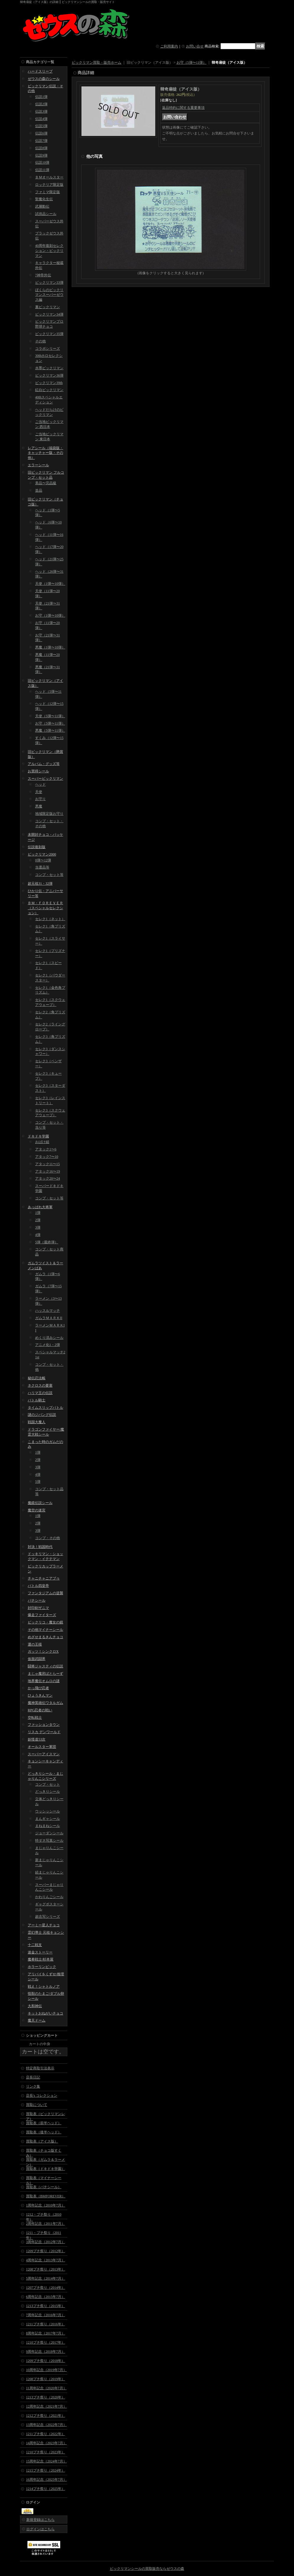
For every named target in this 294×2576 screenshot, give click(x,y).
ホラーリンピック (42, 1967)
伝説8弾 (41, 148)
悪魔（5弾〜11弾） (50, 730)
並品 (38, 490)
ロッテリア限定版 (49, 185)
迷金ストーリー (40, 1952)
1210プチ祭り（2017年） (45, 2342)
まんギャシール (47, 1819)
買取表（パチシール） (43, 2187)
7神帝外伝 (43, 275)
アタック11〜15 (47, 1164)
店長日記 (33, 2077)
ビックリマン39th (49, 383)
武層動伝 (42, 206)
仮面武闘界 (36, 1659)
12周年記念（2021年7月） (46, 2406)
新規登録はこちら (40, 2520)
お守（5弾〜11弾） (50, 723)
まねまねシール (47, 1826)
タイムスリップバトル (45, 1408)
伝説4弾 (41, 119)
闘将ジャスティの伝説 (45, 1666)
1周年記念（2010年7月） (45, 2205)
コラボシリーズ (47, 349)
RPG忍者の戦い (40, 1710)
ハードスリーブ (40, 71)
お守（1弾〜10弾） (50, 615)
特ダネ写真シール (49, 1840)
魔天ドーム (36, 2020)
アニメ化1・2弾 (47, 1345)
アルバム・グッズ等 (44, 764)
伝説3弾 (41, 111)
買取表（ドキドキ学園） (45, 2169)
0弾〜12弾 (43, 860)
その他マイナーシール (45, 1630)
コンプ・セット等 (49, 875)
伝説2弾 (41, 104)
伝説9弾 (41, 155)
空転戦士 (35, 1717)
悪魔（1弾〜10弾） (50, 647)
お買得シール (38, 771)
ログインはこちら (40, 2529)
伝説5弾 (41, 126)
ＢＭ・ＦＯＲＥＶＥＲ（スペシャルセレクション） (45, 908)
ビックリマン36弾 (49, 375)
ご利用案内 (169, 46)
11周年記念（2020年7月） (46, 2388)
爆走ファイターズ (42, 1615)
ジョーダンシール (49, 1833)
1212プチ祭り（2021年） (45, 2416)
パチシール (36, 1600)
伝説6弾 (41, 133)
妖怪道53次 (36, 1739)
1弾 (37, 1213)
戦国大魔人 (36, 1422)
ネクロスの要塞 (40, 1385)
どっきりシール (47, 1791)
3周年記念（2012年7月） (45, 2242)
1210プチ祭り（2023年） (45, 2452)
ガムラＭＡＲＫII (48, 1318)
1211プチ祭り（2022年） (45, 2434)
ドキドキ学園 (38, 1136)
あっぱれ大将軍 (40, 1207)
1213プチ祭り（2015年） (45, 2306)
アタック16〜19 (47, 1171)
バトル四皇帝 (38, 1586)
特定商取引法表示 (40, 2068)
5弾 (37, 1482)
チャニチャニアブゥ (44, 1578)
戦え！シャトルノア (44, 1986)
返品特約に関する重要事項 (183, 108)
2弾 (37, 1220)
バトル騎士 (36, 1400)
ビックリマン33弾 (49, 282)
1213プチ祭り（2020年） (45, 2397)
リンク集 (33, 2086)
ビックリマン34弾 (49, 314)
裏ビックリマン (47, 307)
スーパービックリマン (45, 778)
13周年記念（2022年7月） (46, 2425)
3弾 (37, 1227)
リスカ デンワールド (44, 1732)
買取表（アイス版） (42, 2141)
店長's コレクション (41, 2096)
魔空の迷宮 (36, 1510)
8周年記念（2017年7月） (45, 2333)
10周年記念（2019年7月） (46, 2370)
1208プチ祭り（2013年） (45, 2269)
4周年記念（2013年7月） (45, 2260)
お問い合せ (195, 46)
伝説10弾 (42, 162)
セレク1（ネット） (50, 919)
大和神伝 (35, 2006)
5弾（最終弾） (46, 1242)
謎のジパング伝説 (42, 1415)
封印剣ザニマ (38, 1608)
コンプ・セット (47, 1784)
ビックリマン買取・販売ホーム (96, 62)
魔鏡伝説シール (40, 1503)
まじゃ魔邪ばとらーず (45, 1674)
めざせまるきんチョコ (45, 1637)
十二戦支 (35, 1945)
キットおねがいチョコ (45, 2013)
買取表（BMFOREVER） (45, 2196)
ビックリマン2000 (42, 854)
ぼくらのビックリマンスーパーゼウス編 (49, 295)
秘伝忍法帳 (36, 1378)
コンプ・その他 (47, 1538)
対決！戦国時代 (40, 1547)
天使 (38, 792)
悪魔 (38, 806)
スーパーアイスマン (44, 1754)
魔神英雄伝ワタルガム (45, 1703)
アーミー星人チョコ (44, 1925)
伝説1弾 (41, 97)
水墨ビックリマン (49, 368)
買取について (36, 2105)
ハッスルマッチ (47, 1310)
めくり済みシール (49, 1338)
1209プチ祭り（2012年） (45, 2251)
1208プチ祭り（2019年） (45, 2379)
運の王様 (35, 1644)
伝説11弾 (42, 170)
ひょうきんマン (40, 1695)
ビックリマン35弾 (49, 334)
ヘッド (40, 784)
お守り (40, 799)
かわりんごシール (49, 1897)
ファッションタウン (44, 1725)
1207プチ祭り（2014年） (45, 2288)
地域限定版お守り (49, 814)
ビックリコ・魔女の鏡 (45, 1622)
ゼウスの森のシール (44, 79)
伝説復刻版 (36, 847)
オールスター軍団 (42, 1747)
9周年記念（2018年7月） (45, 2352)
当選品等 (42, 867)
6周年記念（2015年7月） (45, 2297)
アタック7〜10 (46, 1157)
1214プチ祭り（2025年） (45, 2489)
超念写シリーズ (47, 1917)
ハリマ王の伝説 (40, 1393)
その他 (40, 341)
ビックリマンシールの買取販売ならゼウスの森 (147, 2569)
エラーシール (38, 465)
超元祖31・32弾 (40, 883)
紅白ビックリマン (49, 390)
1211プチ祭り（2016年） (45, 2324)
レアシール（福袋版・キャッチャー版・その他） (45, 453)
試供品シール (45, 214)
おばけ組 (42, 1142)
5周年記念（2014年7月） (45, 2278)
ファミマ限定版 (47, 192)
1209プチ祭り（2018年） (45, 2361)
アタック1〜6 (45, 1149)
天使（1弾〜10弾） (50, 584)
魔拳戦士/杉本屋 (40, 1959)
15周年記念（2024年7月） (46, 2461)
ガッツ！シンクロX (43, 1651)
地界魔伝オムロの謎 (44, 1681)
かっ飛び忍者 (38, 1688)
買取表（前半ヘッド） (43, 2123)
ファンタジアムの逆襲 (45, 1593)
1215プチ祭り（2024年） (45, 2470)
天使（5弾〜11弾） (50, 716)
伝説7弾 (41, 141)
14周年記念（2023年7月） (46, 2443)
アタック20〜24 (47, 1178)
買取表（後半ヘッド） (43, 2132)
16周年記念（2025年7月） (46, 2480)
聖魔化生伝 (44, 199)
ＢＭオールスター (49, 177)
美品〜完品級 (45, 483)
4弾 (37, 1235)
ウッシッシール (47, 1811)
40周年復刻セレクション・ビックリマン (49, 251)
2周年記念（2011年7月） (45, 2224)
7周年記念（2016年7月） (45, 2315)
